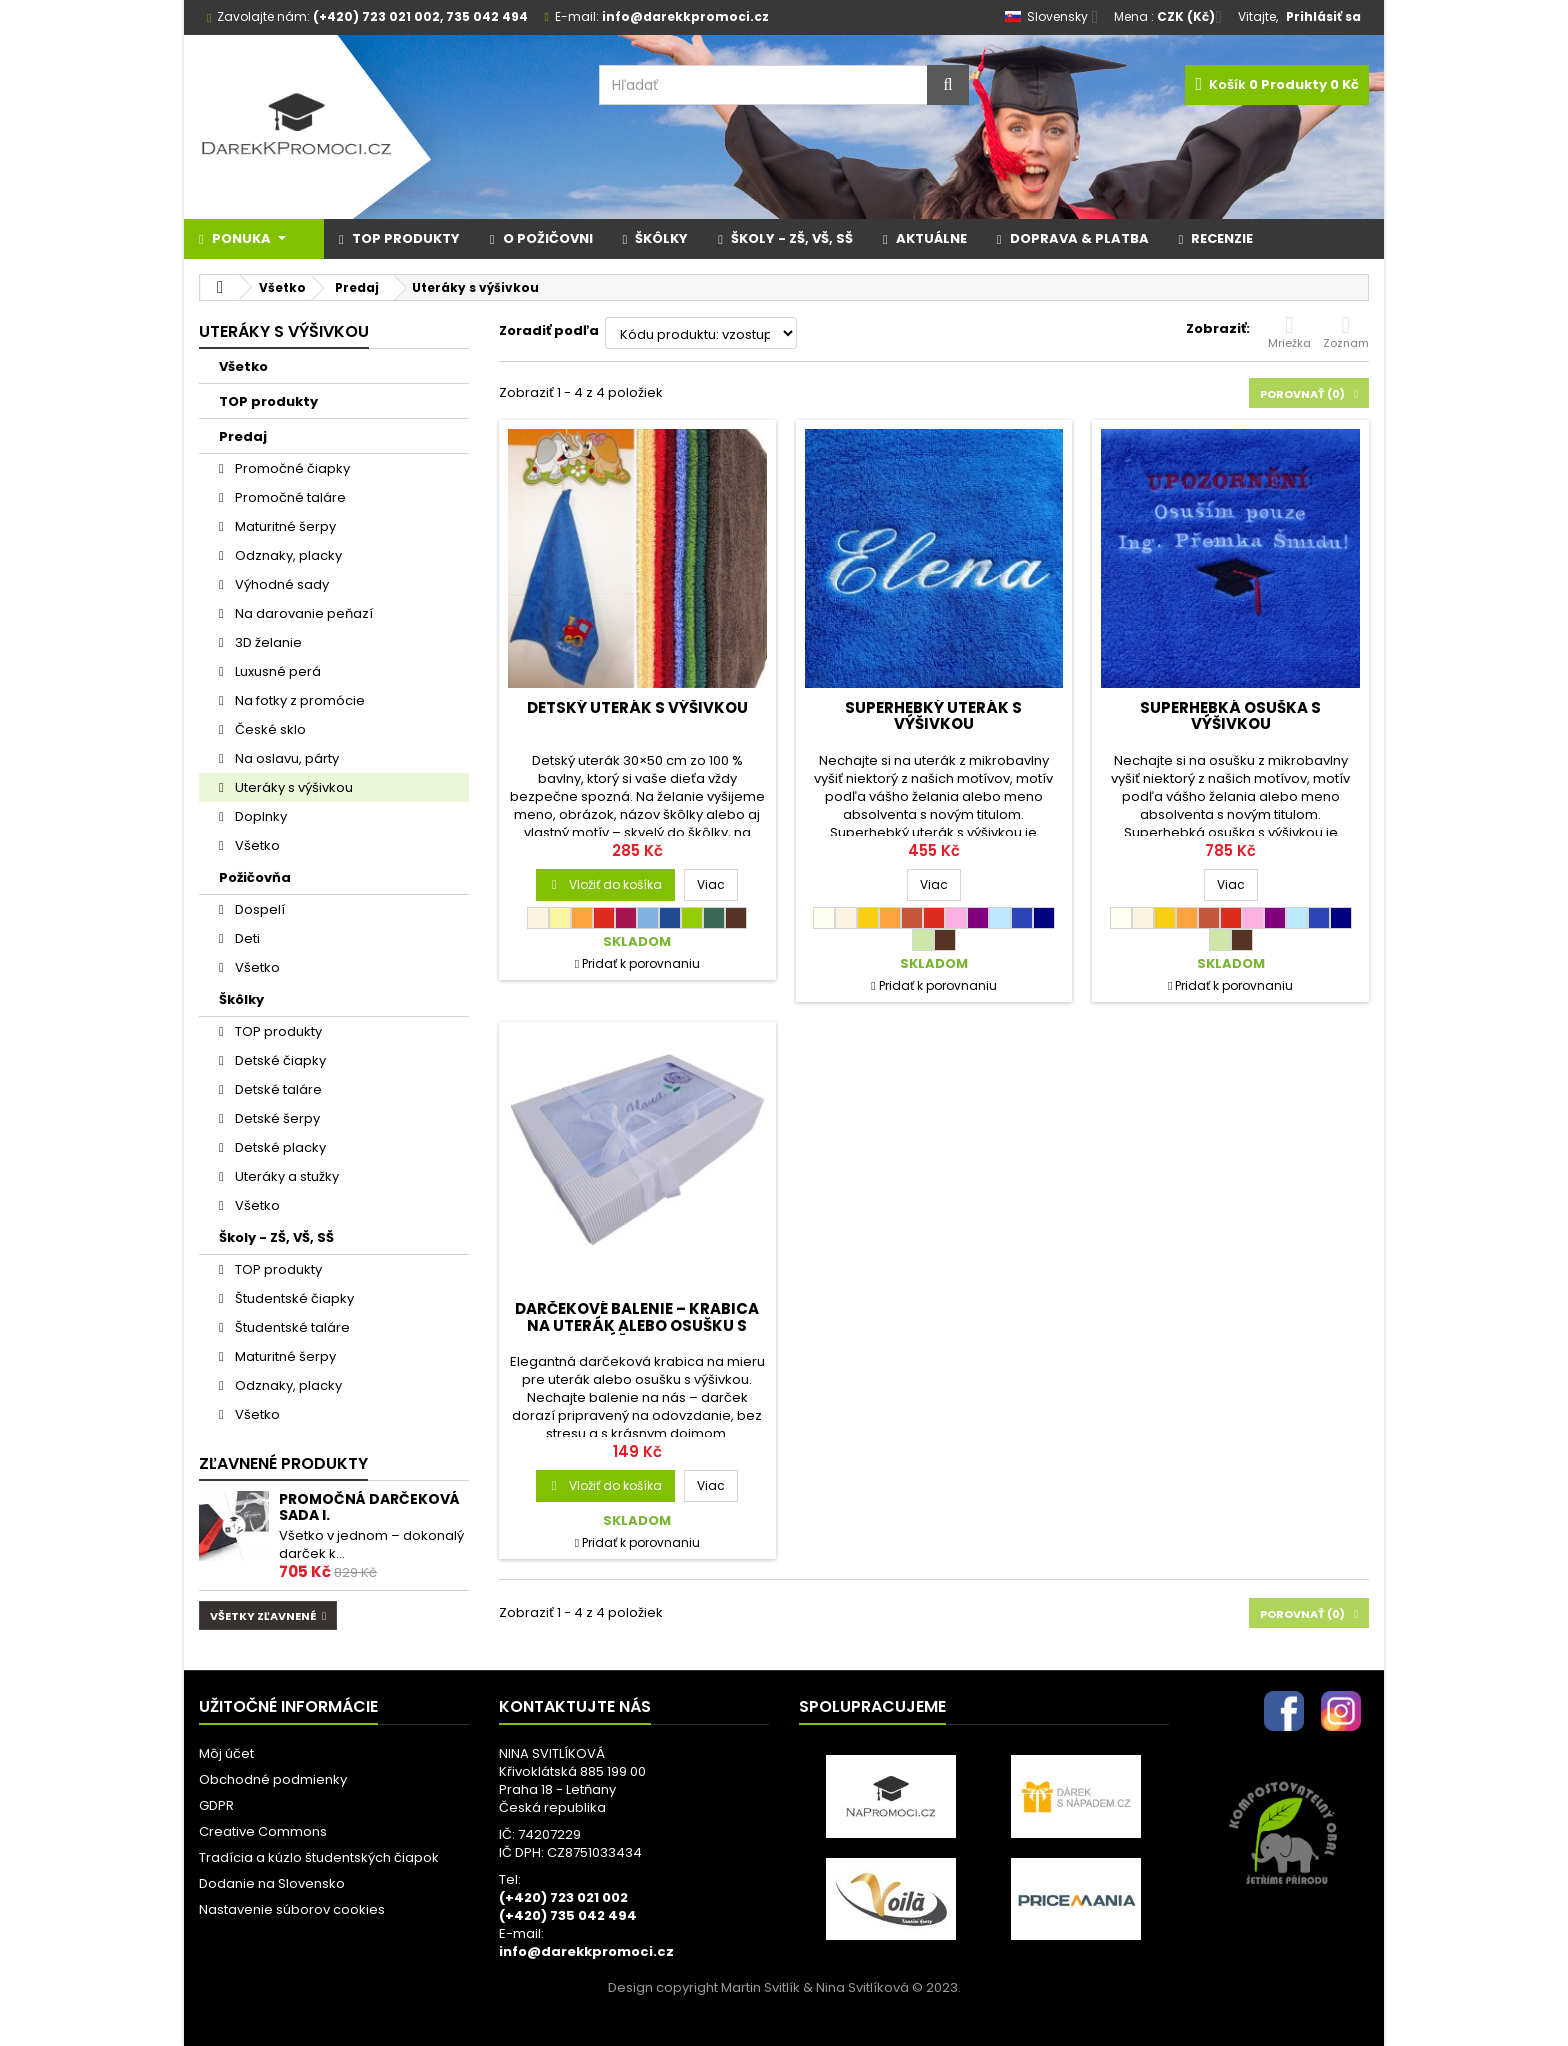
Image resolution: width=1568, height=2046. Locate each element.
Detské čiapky (279, 1060)
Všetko (243, 366)
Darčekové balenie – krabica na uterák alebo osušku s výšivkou (637, 1325)
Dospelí (258, 909)
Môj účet (226, 1753)
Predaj (243, 436)
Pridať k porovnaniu (641, 963)
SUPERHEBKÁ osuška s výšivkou (1230, 715)
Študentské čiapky (293, 1298)
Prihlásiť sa (1323, 16)
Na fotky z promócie (298, 700)
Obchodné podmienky (273, 1779)
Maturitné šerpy (284, 526)
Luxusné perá (276, 671)
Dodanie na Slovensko (272, 1883)
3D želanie (267, 642)
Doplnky (259, 816)
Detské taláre (277, 1089)
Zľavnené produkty (283, 1463)
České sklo (269, 729)
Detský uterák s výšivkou (637, 707)
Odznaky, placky (287, 555)
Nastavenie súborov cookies (292, 1909)
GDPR (216, 1805)
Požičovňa (255, 877)
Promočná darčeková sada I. (369, 1507)
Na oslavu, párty (285, 758)
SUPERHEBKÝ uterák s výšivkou (933, 715)
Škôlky (241, 999)
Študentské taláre (291, 1327)
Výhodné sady (280, 584)
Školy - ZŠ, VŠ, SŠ (276, 1237)
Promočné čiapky (291, 468)
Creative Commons (263, 1831)
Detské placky (279, 1147)
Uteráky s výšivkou (292, 787)
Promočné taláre (289, 497)
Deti (246, 938)
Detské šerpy (276, 1118)
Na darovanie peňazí (302, 613)
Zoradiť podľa (549, 330)
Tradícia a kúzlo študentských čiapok (319, 1857)
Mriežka (1289, 332)
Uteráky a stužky (285, 1176)
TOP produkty (268, 401)
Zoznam (1346, 332)
